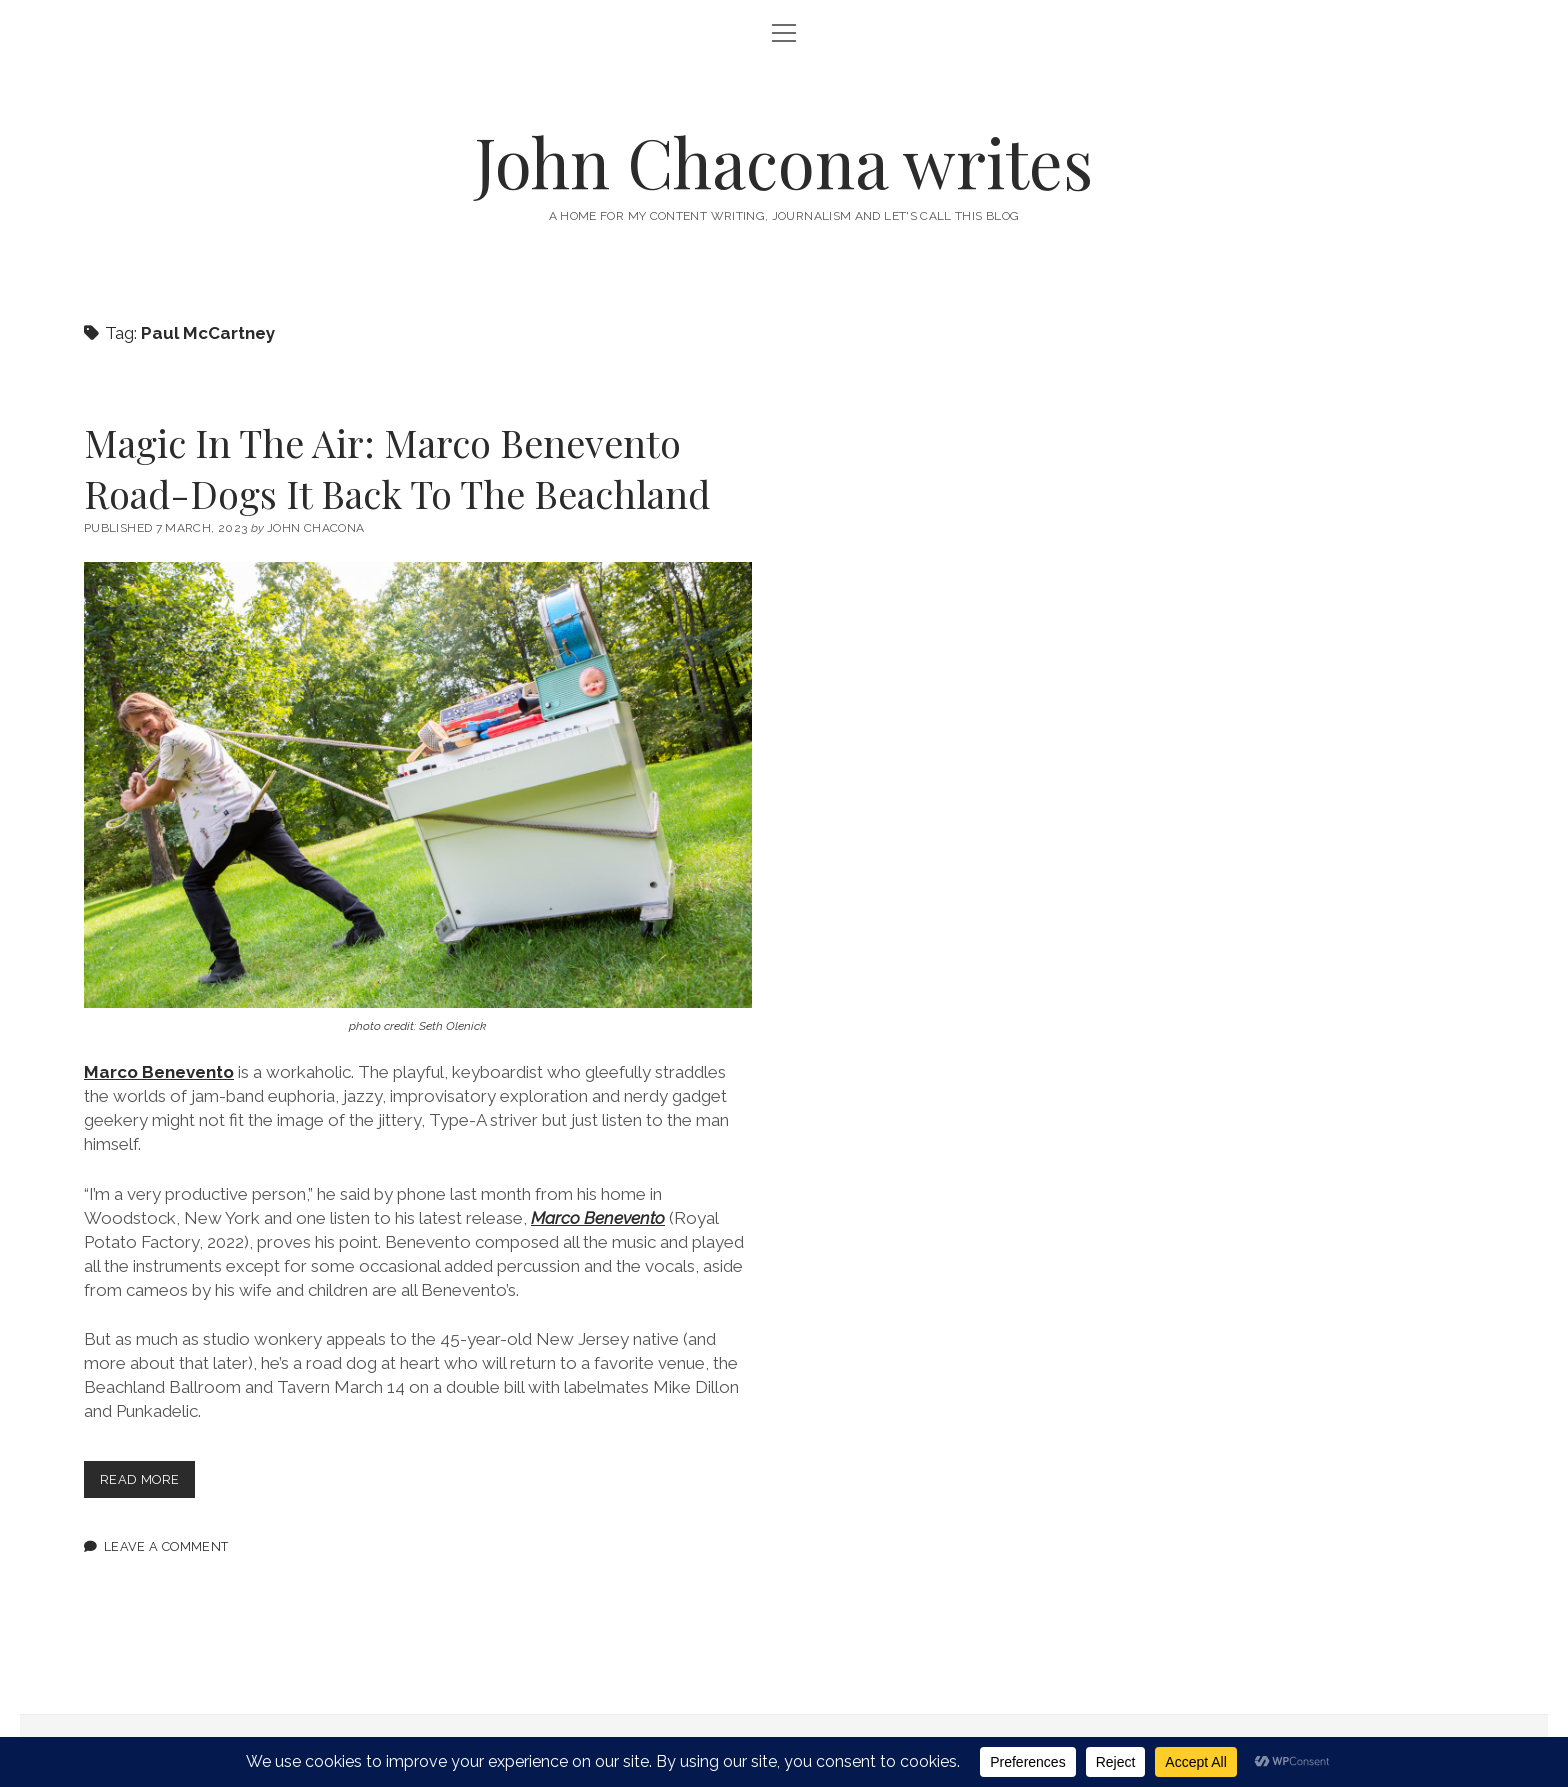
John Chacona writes (784, 161)
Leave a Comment (166, 1546)
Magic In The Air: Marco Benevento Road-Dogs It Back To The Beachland (397, 468)
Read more (147, 1483)
